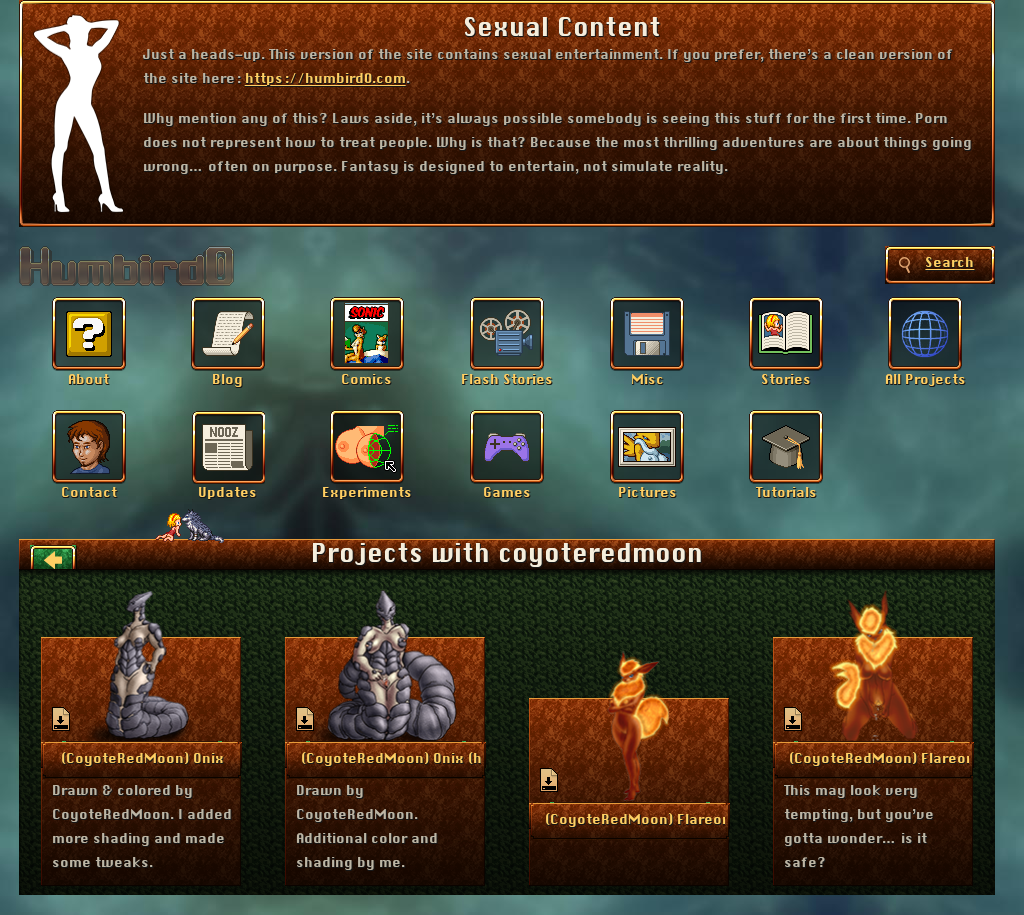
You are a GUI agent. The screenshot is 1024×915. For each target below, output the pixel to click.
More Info (142, 758)
